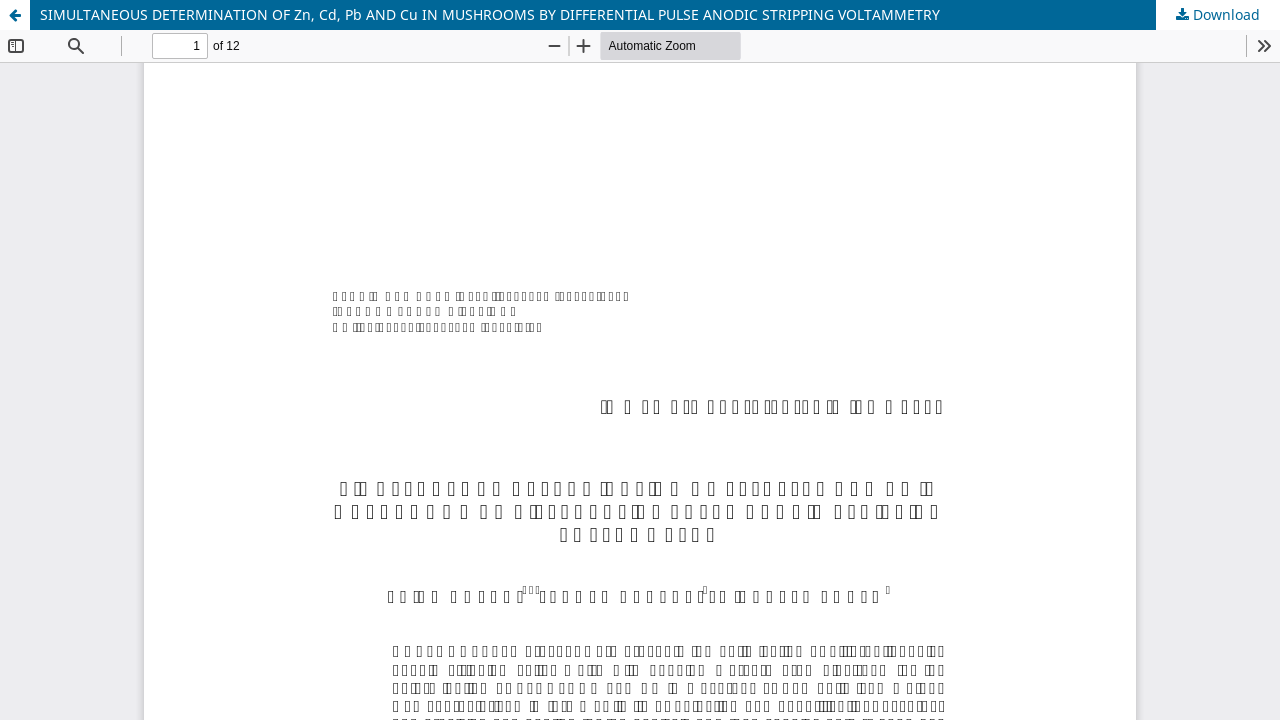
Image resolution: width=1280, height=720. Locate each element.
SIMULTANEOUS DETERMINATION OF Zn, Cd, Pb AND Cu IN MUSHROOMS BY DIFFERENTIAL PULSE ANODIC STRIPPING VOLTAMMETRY (490, 14)
